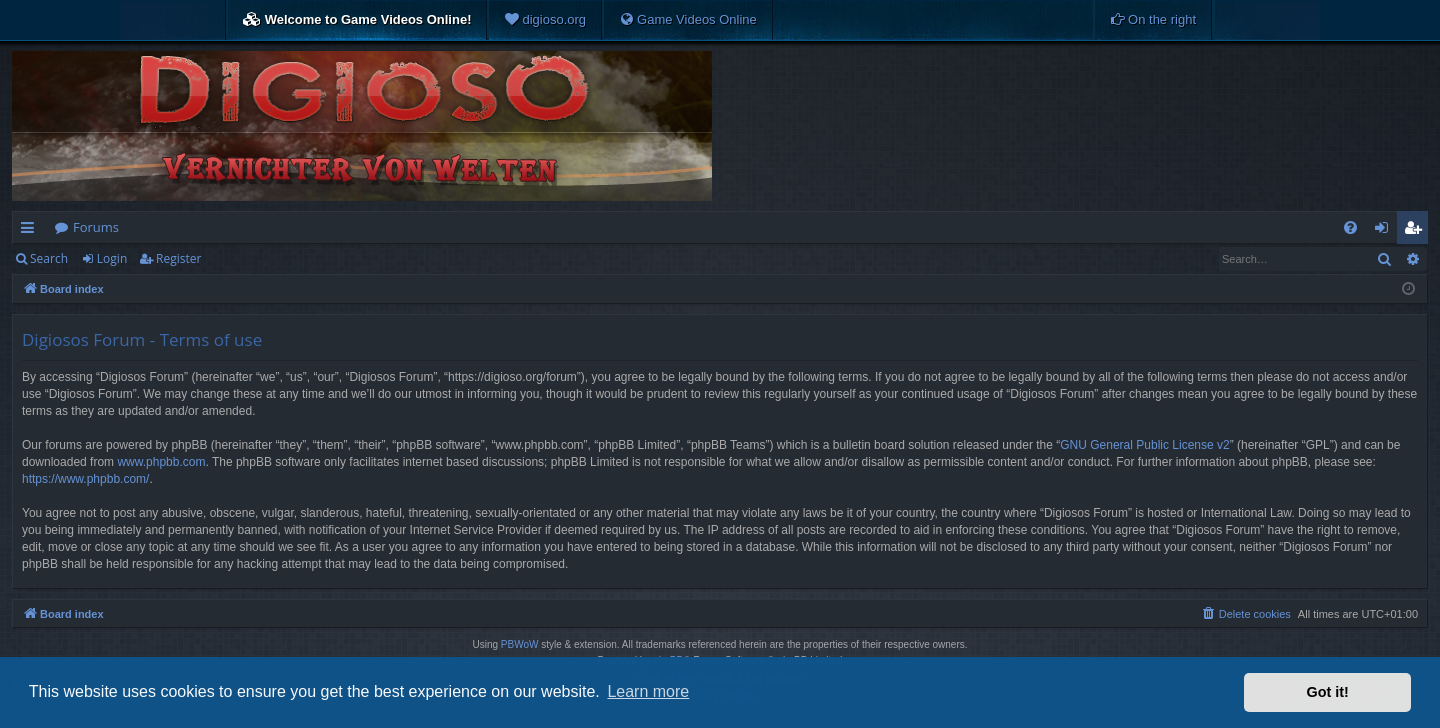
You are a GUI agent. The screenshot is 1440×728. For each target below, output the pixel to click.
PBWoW (520, 644)
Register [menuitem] (1417, 231)
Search (49, 258)
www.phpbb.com (161, 462)
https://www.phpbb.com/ (85, 479)
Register (178, 258)
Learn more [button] (648, 691)
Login (112, 258)
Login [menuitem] (1385, 231)
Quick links (31, 231)
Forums (96, 227)
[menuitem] (545, 20)
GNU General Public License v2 (1144, 445)
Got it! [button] (1328, 692)
